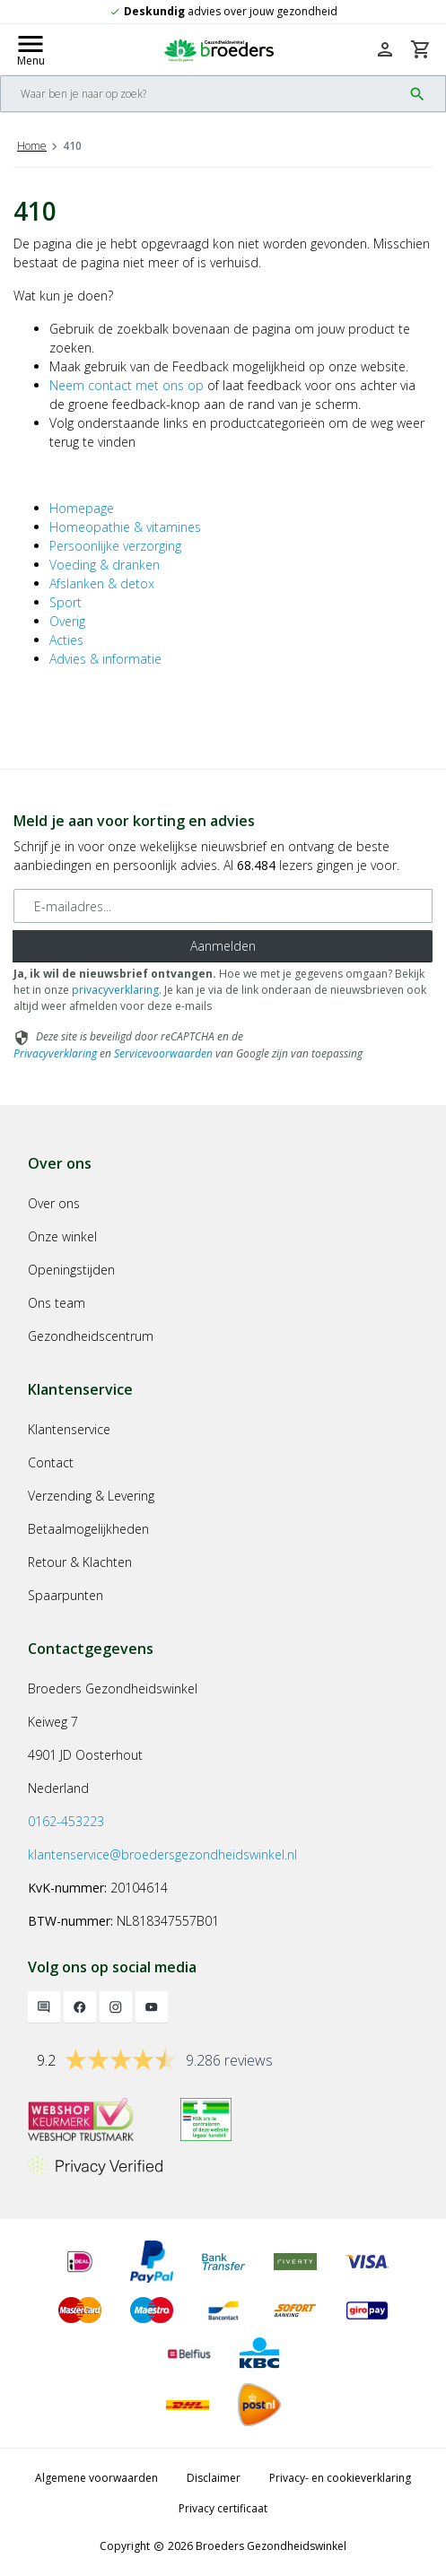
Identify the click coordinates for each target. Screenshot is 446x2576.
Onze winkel (62, 1236)
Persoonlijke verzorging (115, 545)
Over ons (54, 1203)
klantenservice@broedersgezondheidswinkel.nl (162, 1854)
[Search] (201, 93)
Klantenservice (69, 1429)
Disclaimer (213, 2477)
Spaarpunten (65, 1595)
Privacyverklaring (55, 1053)
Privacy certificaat (223, 2508)
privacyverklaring (115, 989)
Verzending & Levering (91, 1495)
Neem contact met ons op (126, 385)
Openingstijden (71, 1269)
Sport (65, 602)
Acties (66, 639)
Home (32, 145)
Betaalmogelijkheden (88, 1528)
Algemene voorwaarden (96, 2477)
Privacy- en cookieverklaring (340, 2477)
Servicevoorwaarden (163, 1053)
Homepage (81, 508)
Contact (51, 1462)
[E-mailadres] (223, 906)
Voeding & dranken (104, 564)
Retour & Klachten (80, 1562)
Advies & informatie (105, 658)
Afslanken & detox (101, 583)
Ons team (56, 1302)
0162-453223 (66, 1821)
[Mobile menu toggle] (30, 49)
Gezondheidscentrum (90, 1336)
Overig (67, 621)
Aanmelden (223, 945)
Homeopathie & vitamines (125, 526)
